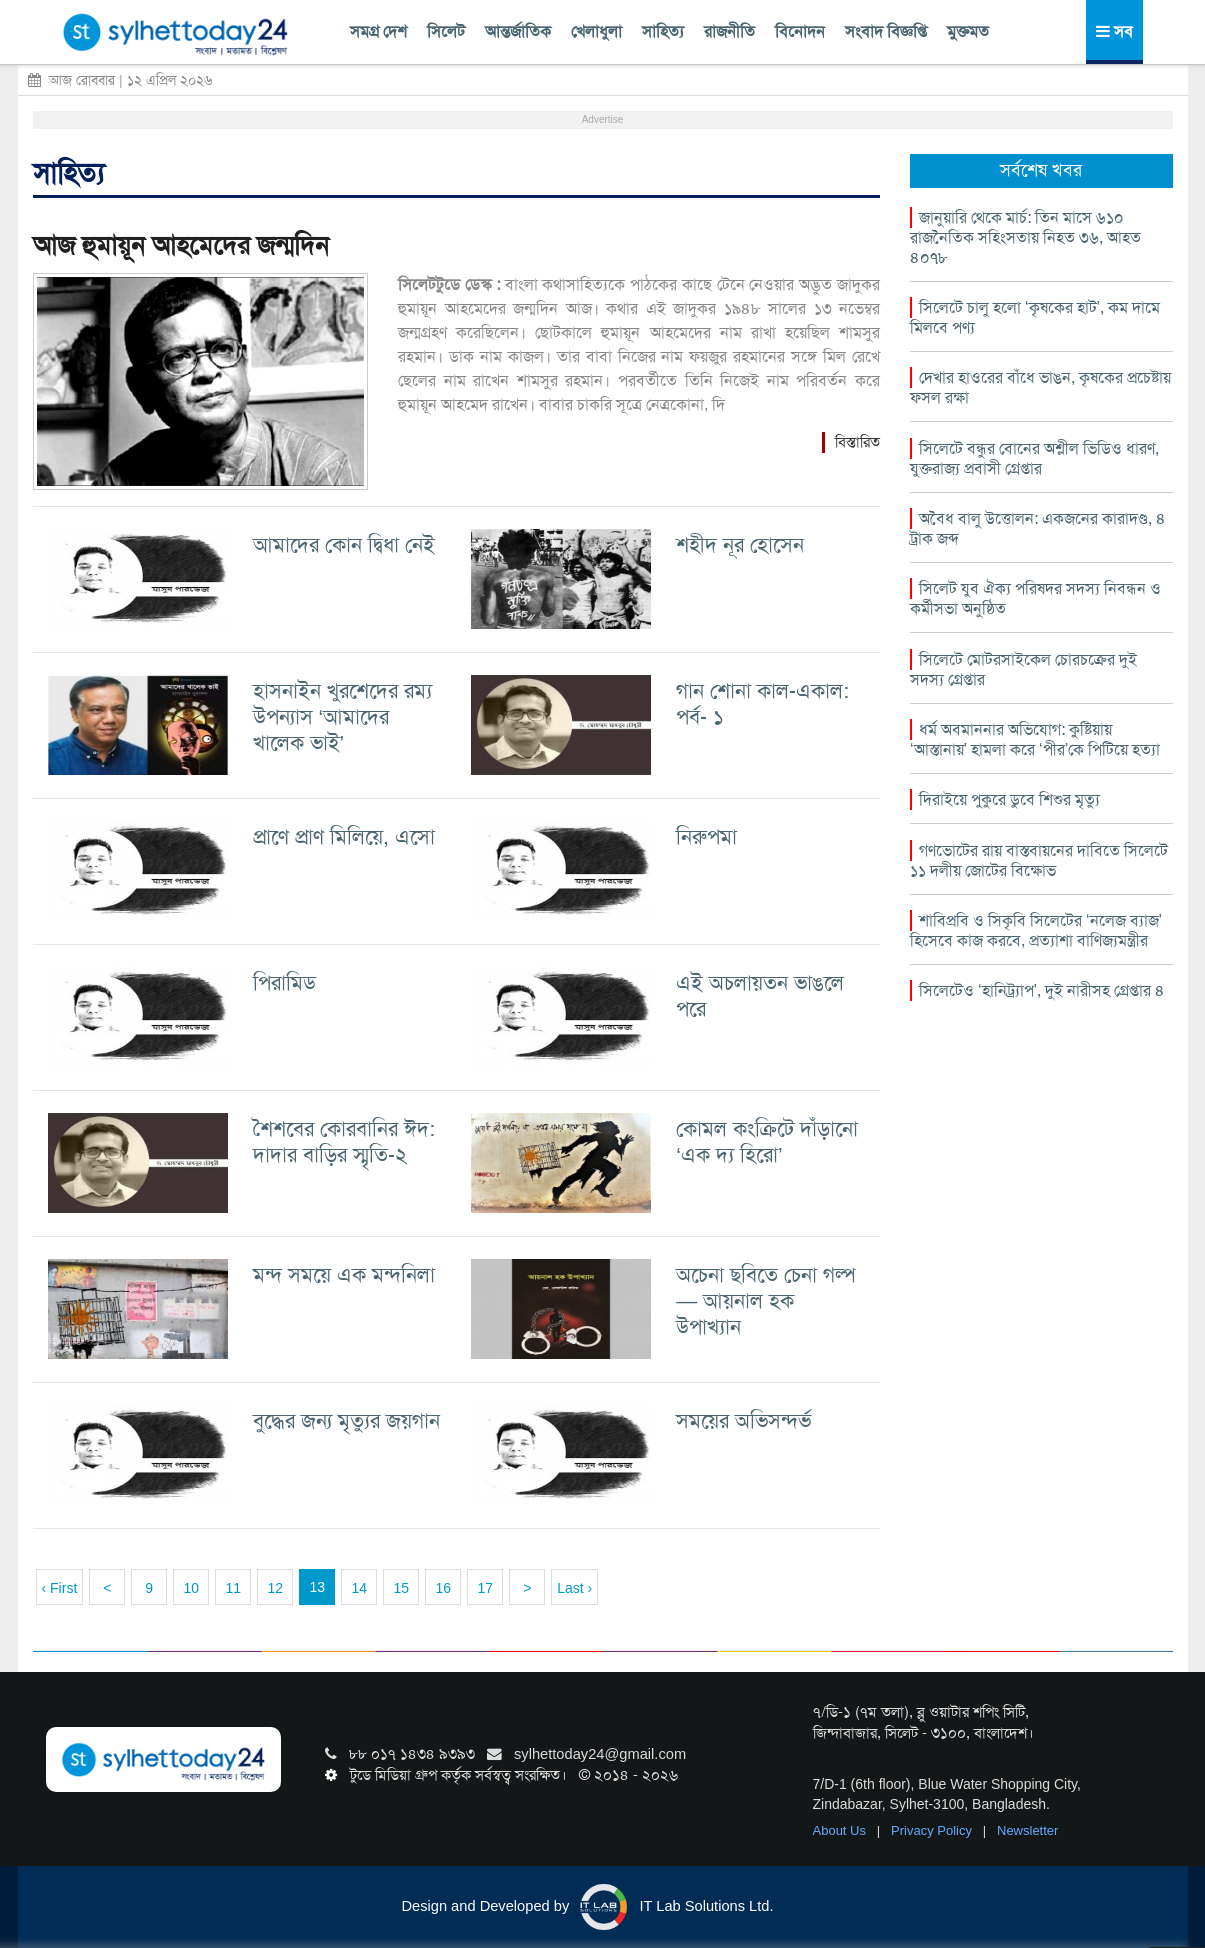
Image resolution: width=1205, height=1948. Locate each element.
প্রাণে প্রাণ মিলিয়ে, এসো (344, 836)
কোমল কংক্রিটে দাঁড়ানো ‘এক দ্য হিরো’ (767, 1141)
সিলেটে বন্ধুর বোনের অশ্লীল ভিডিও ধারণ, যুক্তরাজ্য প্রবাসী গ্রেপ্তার (1034, 458)
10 (191, 1588)
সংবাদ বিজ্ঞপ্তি (886, 31)
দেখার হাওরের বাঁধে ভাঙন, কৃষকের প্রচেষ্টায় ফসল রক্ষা (1040, 387)
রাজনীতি (729, 31)
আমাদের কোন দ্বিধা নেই (344, 544)
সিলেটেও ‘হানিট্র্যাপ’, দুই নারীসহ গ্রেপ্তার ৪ (1042, 990)
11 (233, 1588)
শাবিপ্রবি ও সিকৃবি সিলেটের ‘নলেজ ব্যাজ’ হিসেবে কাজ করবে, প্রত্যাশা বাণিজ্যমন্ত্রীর (1036, 930)
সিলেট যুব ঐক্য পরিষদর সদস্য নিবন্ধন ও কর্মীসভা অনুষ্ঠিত (1035, 598)
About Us (841, 1830)
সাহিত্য (663, 31)
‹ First (60, 1588)
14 (359, 1588)
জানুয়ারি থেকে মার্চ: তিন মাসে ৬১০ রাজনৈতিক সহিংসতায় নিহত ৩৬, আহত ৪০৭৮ (1025, 237)
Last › (574, 1588)
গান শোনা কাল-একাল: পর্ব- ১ (762, 703)
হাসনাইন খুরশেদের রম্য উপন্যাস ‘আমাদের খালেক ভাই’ (342, 716)
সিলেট (446, 31)
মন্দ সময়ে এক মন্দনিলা (344, 1274)
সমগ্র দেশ (378, 31)
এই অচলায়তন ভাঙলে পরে (760, 995)
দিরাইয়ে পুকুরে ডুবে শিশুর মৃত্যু (1009, 799)
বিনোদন (800, 31)
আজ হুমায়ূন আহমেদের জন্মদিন (181, 245)
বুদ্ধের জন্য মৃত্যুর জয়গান (346, 1420)
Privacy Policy (933, 1830)
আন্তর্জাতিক (518, 31)
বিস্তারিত (857, 442)
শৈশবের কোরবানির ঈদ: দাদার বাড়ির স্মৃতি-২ (344, 1141)
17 (485, 1588)
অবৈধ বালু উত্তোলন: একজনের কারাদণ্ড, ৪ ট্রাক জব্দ (1038, 528)
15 (401, 1588)
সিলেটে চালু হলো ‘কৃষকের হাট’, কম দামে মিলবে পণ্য (1035, 317)
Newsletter (1027, 1830)
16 (443, 1588)
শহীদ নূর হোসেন (740, 544)
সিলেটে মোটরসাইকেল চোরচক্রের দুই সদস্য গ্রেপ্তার (1023, 669)
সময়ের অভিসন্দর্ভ (743, 1420)
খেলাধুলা (596, 31)
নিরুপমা (706, 836)
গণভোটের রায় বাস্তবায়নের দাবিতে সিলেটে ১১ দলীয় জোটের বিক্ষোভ (1039, 860)
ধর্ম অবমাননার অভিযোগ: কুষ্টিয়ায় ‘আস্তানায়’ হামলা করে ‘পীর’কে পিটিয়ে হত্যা (1035, 739)
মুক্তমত (968, 31)
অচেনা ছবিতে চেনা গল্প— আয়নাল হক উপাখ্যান (765, 1300)
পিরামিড (284, 982)
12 (275, 1588)
